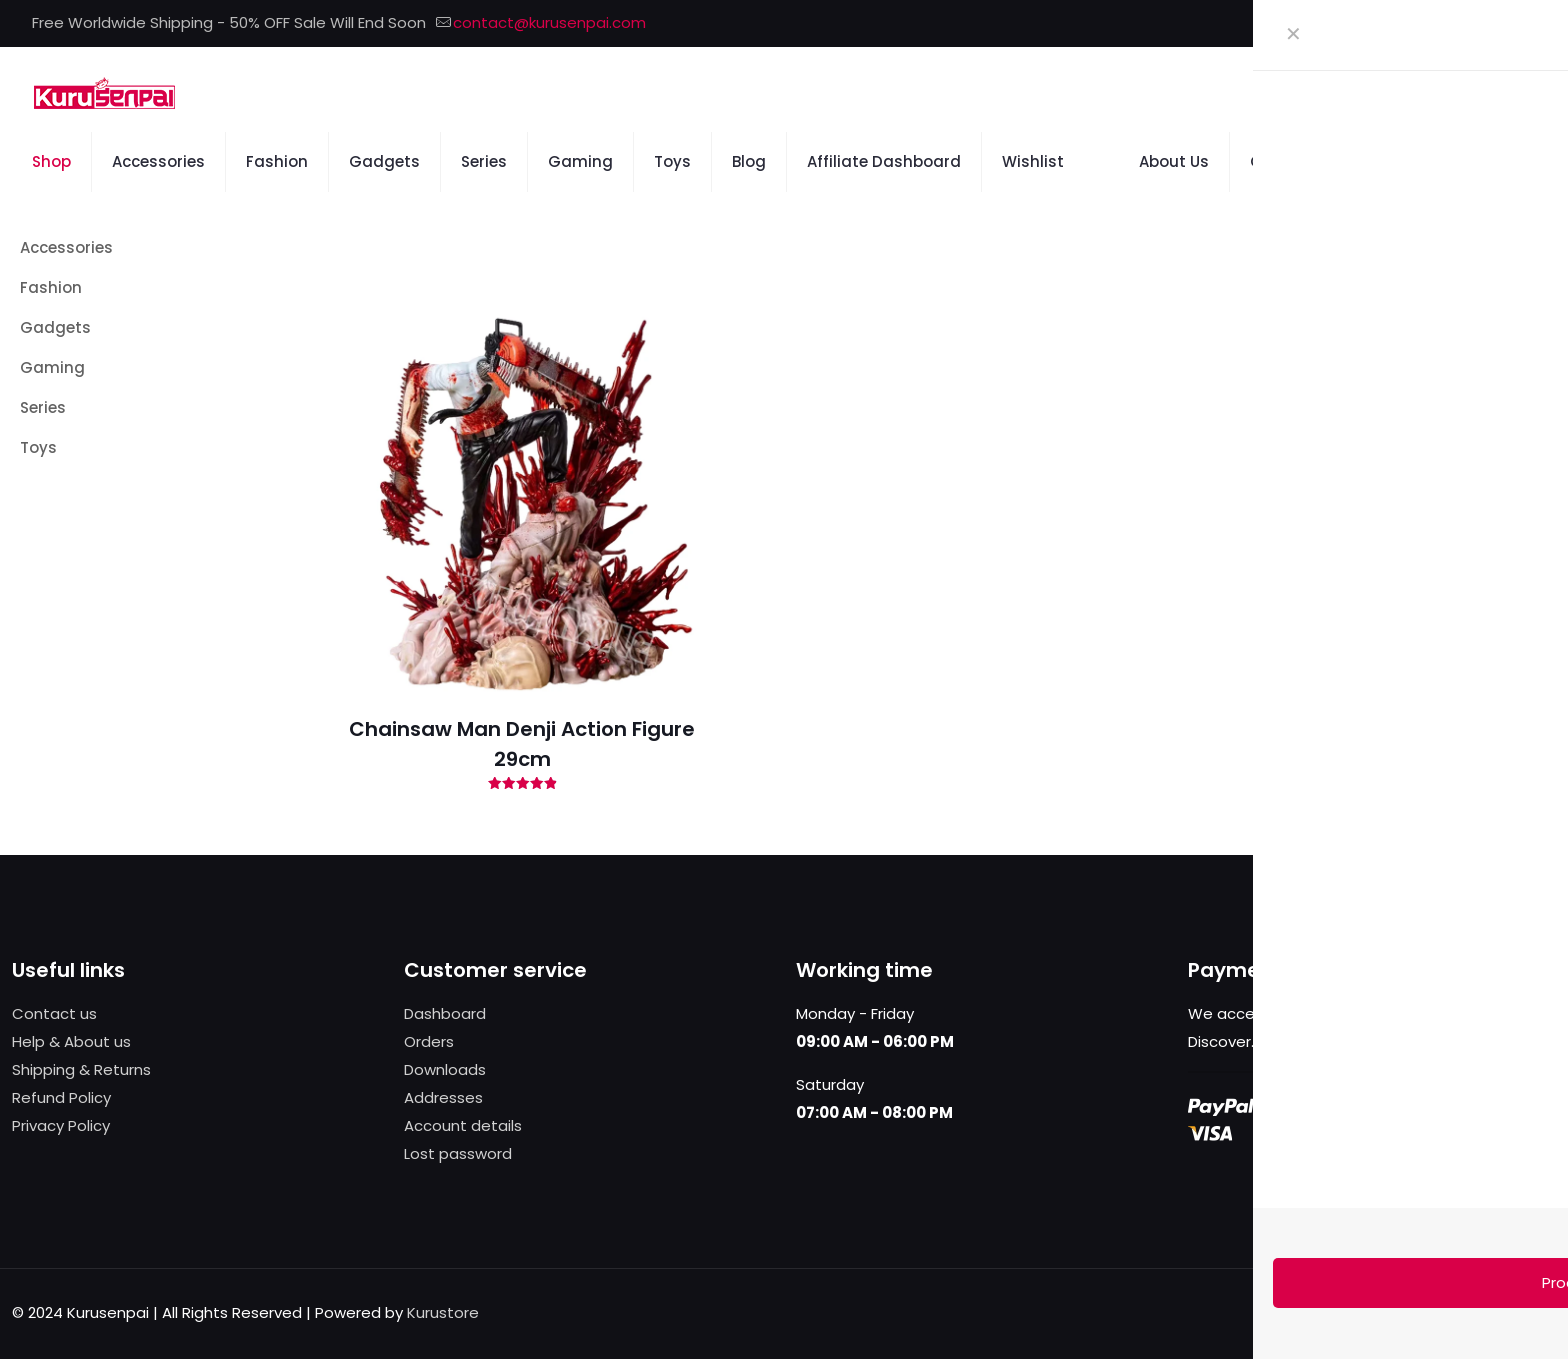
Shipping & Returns (81, 1069)
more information (1323, 1041)
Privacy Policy (61, 1125)
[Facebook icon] (1449, 23)
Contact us (54, 1013)
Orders (429, 1041)
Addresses (443, 1097)
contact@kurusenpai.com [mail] (549, 22)
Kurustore (443, 1312)
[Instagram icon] (1524, 23)
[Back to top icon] (1535, 1311)
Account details (463, 1125)
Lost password (458, 1153)
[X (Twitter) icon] (1474, 23)
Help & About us (71, 1041)
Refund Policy (61, 1097)
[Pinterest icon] (1499, 23)
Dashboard (445, 1013)
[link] (1310, 257)
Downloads (445, 1069)
